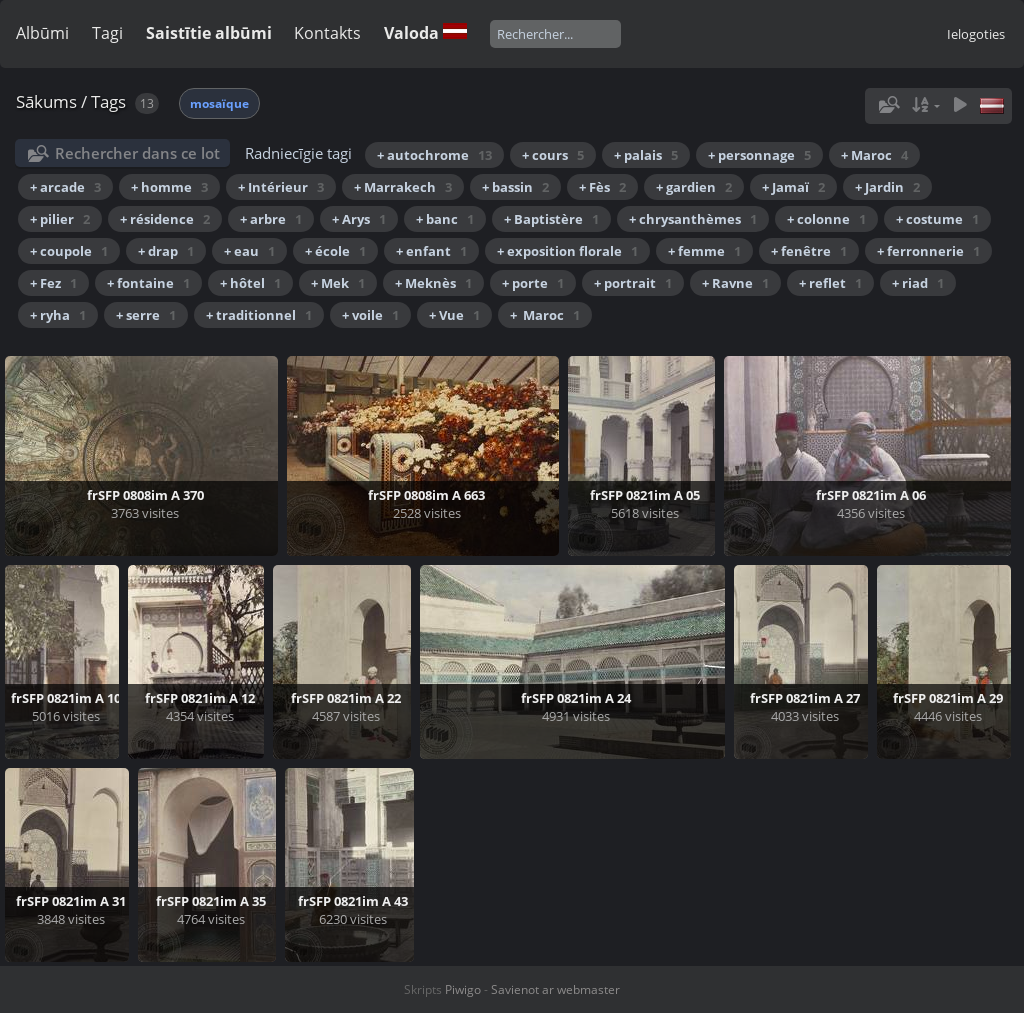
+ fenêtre (809, 251)
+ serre (146, 315)
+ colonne (826, 219)
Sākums (46, 101)
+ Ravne (735, 283)
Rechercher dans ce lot (137, 153)
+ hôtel (250, 283)
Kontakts (327, 33)
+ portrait (633, 283)
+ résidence (165, 219)
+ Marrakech (403, 187)
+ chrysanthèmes (693, 219)
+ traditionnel (259, 315)
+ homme (169, 187)
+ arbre (271, 219)
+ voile (370, 315)
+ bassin (515, 187)
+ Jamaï (793, 187)
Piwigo (463, 989)
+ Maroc (874, 155)
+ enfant (431, 251)
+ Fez (53, 283)
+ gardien (694, 187)
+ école (335, 251)
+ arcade (65, 187)
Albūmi (42, 33)
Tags (108, 101)
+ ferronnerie (928, 251)
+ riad (918, 283)
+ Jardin (887, 187)
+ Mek (338, 283)
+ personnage (759, 155)
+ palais (646, 155)
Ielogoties (976, 34)
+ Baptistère (551, 219)
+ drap (166, 251)
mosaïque (219, 103)
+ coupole (69, 251)
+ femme (704, 251)
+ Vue (454, 315)
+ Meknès (433, 283)
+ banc (445, 219)
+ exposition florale (567, 251)
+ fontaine (148, 283)
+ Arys (359, 219)
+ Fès (602, 187)
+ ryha (58, 315)
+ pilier (60, 219)
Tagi (107, 33)
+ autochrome (434, 155)
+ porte (533, 283)
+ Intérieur (281, 187)
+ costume (937, 219)
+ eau (249, 251)
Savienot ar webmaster (555, 989)
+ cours (553, 155)
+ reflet (830, 283)
